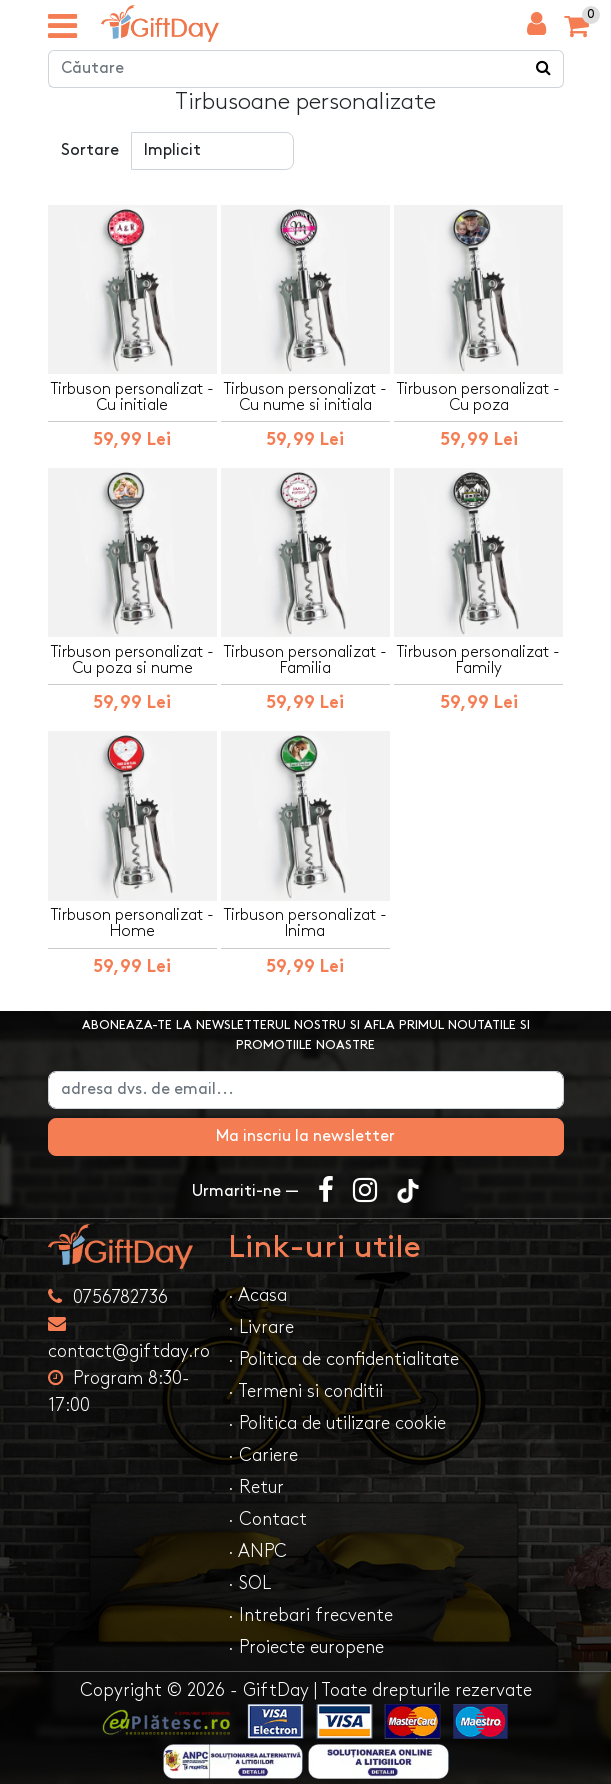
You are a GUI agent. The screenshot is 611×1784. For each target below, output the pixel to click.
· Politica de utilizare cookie (337, 1423)
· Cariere (263, 1455)
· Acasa (257, 1295)
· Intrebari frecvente (310, 1615)
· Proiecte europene (306, 1647)
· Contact (267, 1519)
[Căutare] (544, 69)
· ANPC (257, 1551)
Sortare (90, 150)
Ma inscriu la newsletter (305, 1136)
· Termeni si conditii (305, 1391)
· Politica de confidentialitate (343, 1359)
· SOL (249, 1583)
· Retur (256, 1487)
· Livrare (261, 1327)
